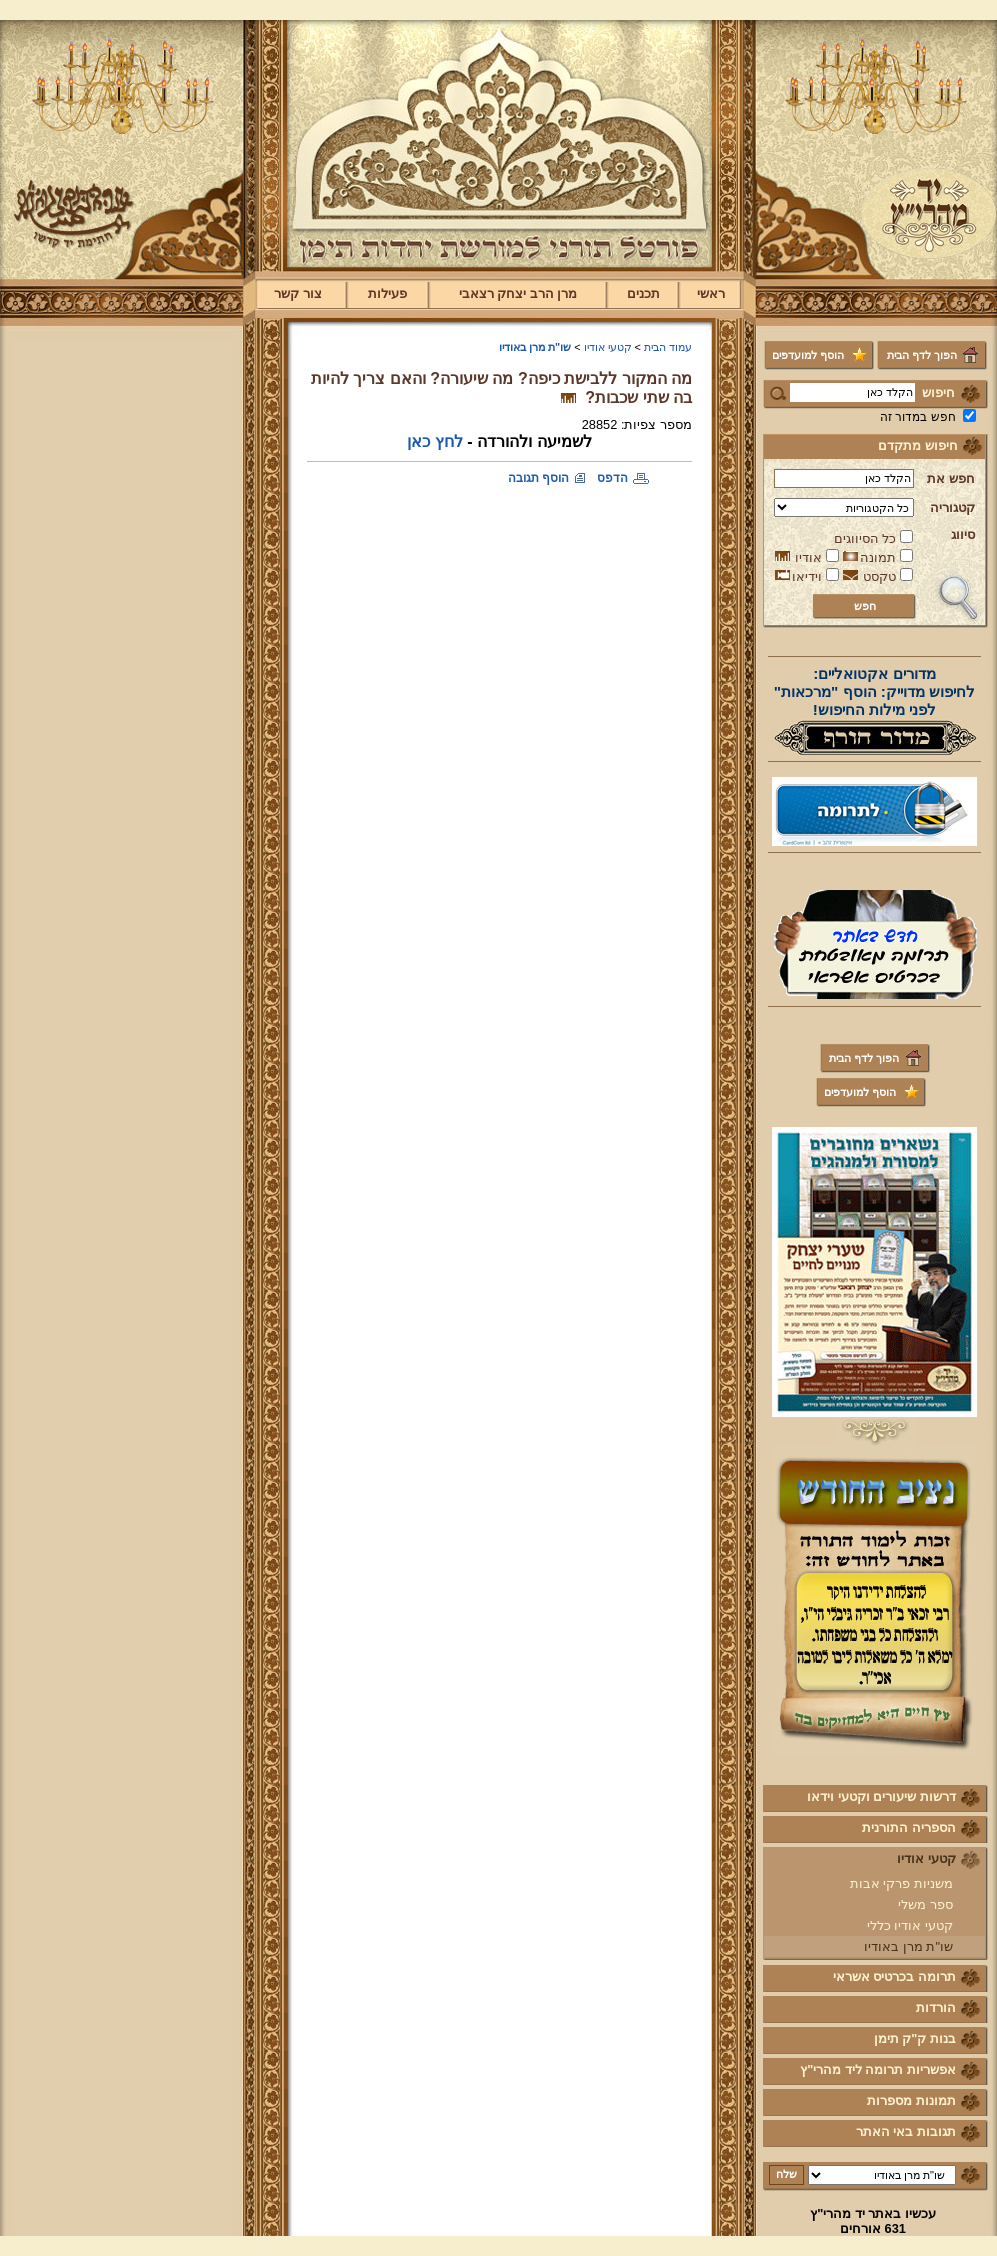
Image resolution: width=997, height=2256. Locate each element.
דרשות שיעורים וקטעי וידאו (881, 1796)
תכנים (643, 293)
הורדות (936, 2007)
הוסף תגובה (538, 478)
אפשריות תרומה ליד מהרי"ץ (878, 2069)
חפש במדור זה (918, 417)
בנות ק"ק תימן (915, 2038)
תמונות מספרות (911, 2100)
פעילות (387, 293)
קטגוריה (952, 507)
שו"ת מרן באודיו (908, 1946)
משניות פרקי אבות (901, 1883)
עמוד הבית (668, 347)
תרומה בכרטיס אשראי (894, 1976)
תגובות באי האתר (906, 2131)
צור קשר (298, 293)
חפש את (951, 478)
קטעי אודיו (926, 1858)
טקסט (879, 576)
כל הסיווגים (865, 538)
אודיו (808, 557)
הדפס (612, 478)
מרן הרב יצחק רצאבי (518, 293)
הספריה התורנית (909, 1827)
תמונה (878, 557)
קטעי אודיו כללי (910, 1925)
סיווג (963, 534)
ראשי (711, 293)
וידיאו (807, 576)
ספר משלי (925, 1904)
